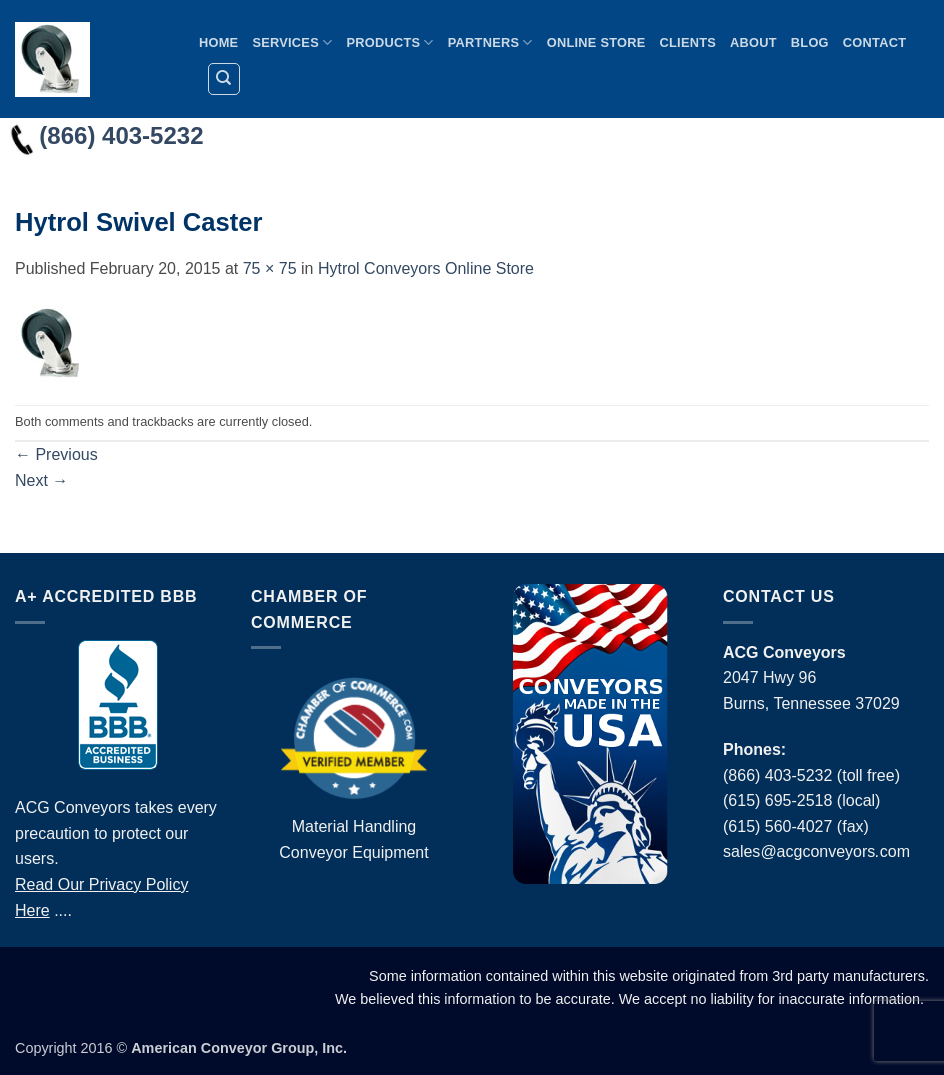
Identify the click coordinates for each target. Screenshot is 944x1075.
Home (218, 42)
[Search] (224, 79)
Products (389, 42)
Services (292, 42)
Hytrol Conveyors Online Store (426, 268)
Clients (688, 42)
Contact (874, 42)
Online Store (596, 42)
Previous (56, 454)
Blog (810, 42)
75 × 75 (270, 268)
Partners (490, 42)
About (753, 42)
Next (41, 480)
